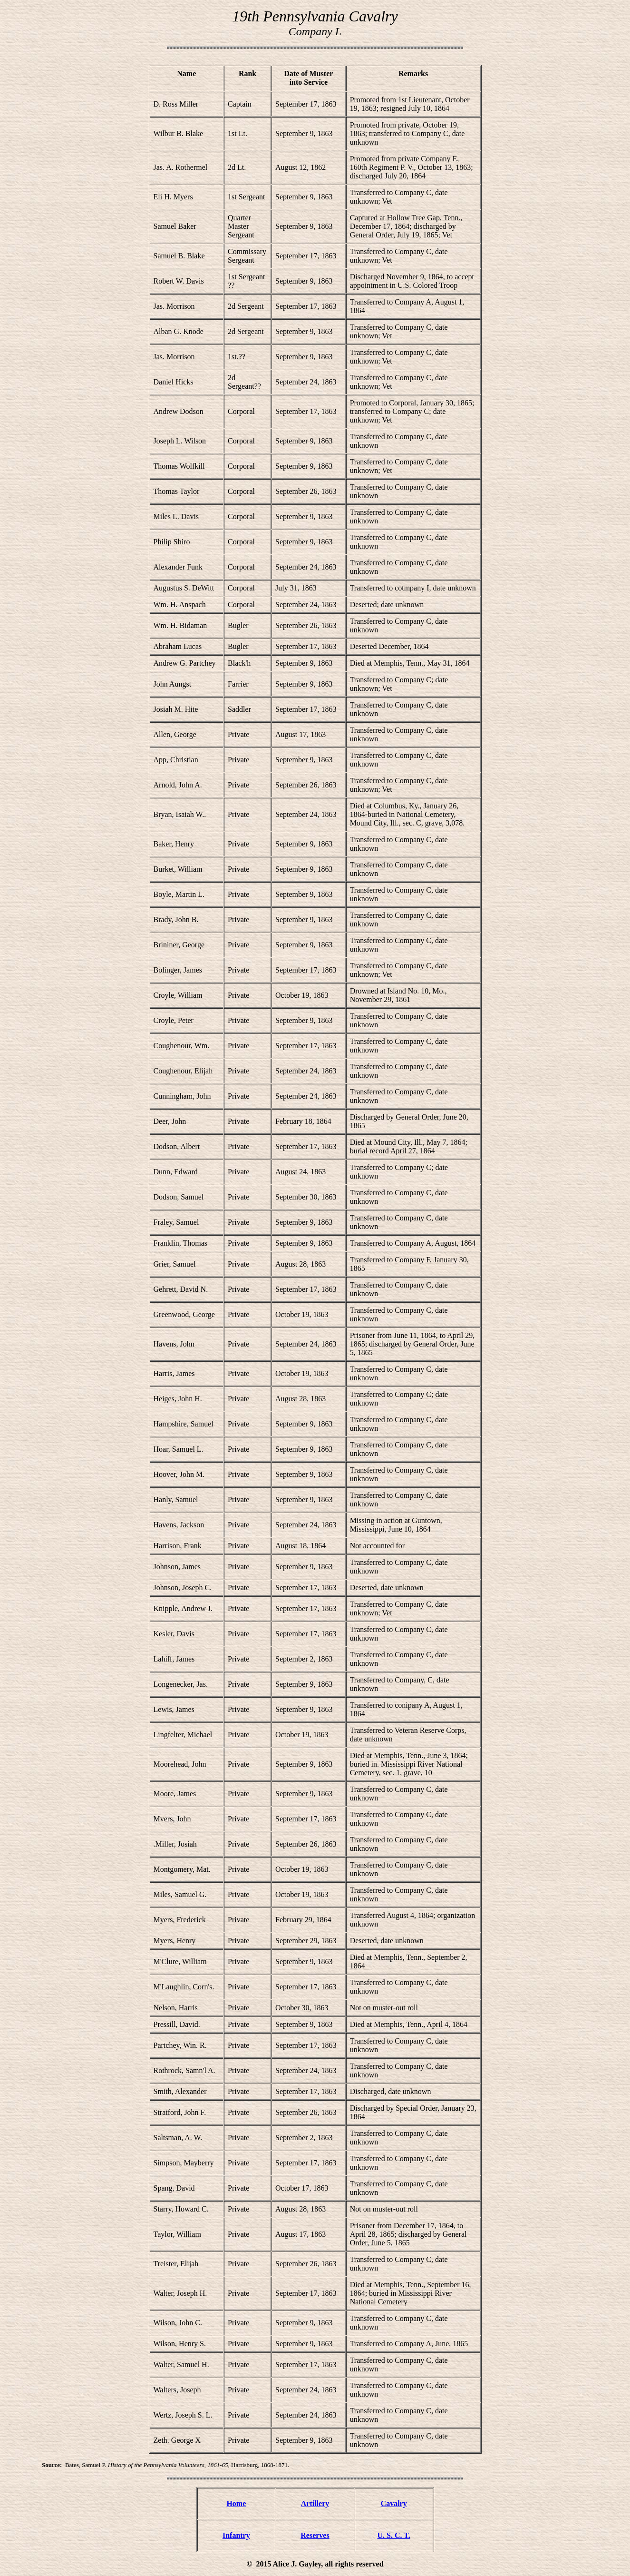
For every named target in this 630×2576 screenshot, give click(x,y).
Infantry (236, 2535)
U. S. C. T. (394, 2535)
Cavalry (394, 2503)
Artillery (315, 2503)
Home (236, 2503)
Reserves (314, 2535)
